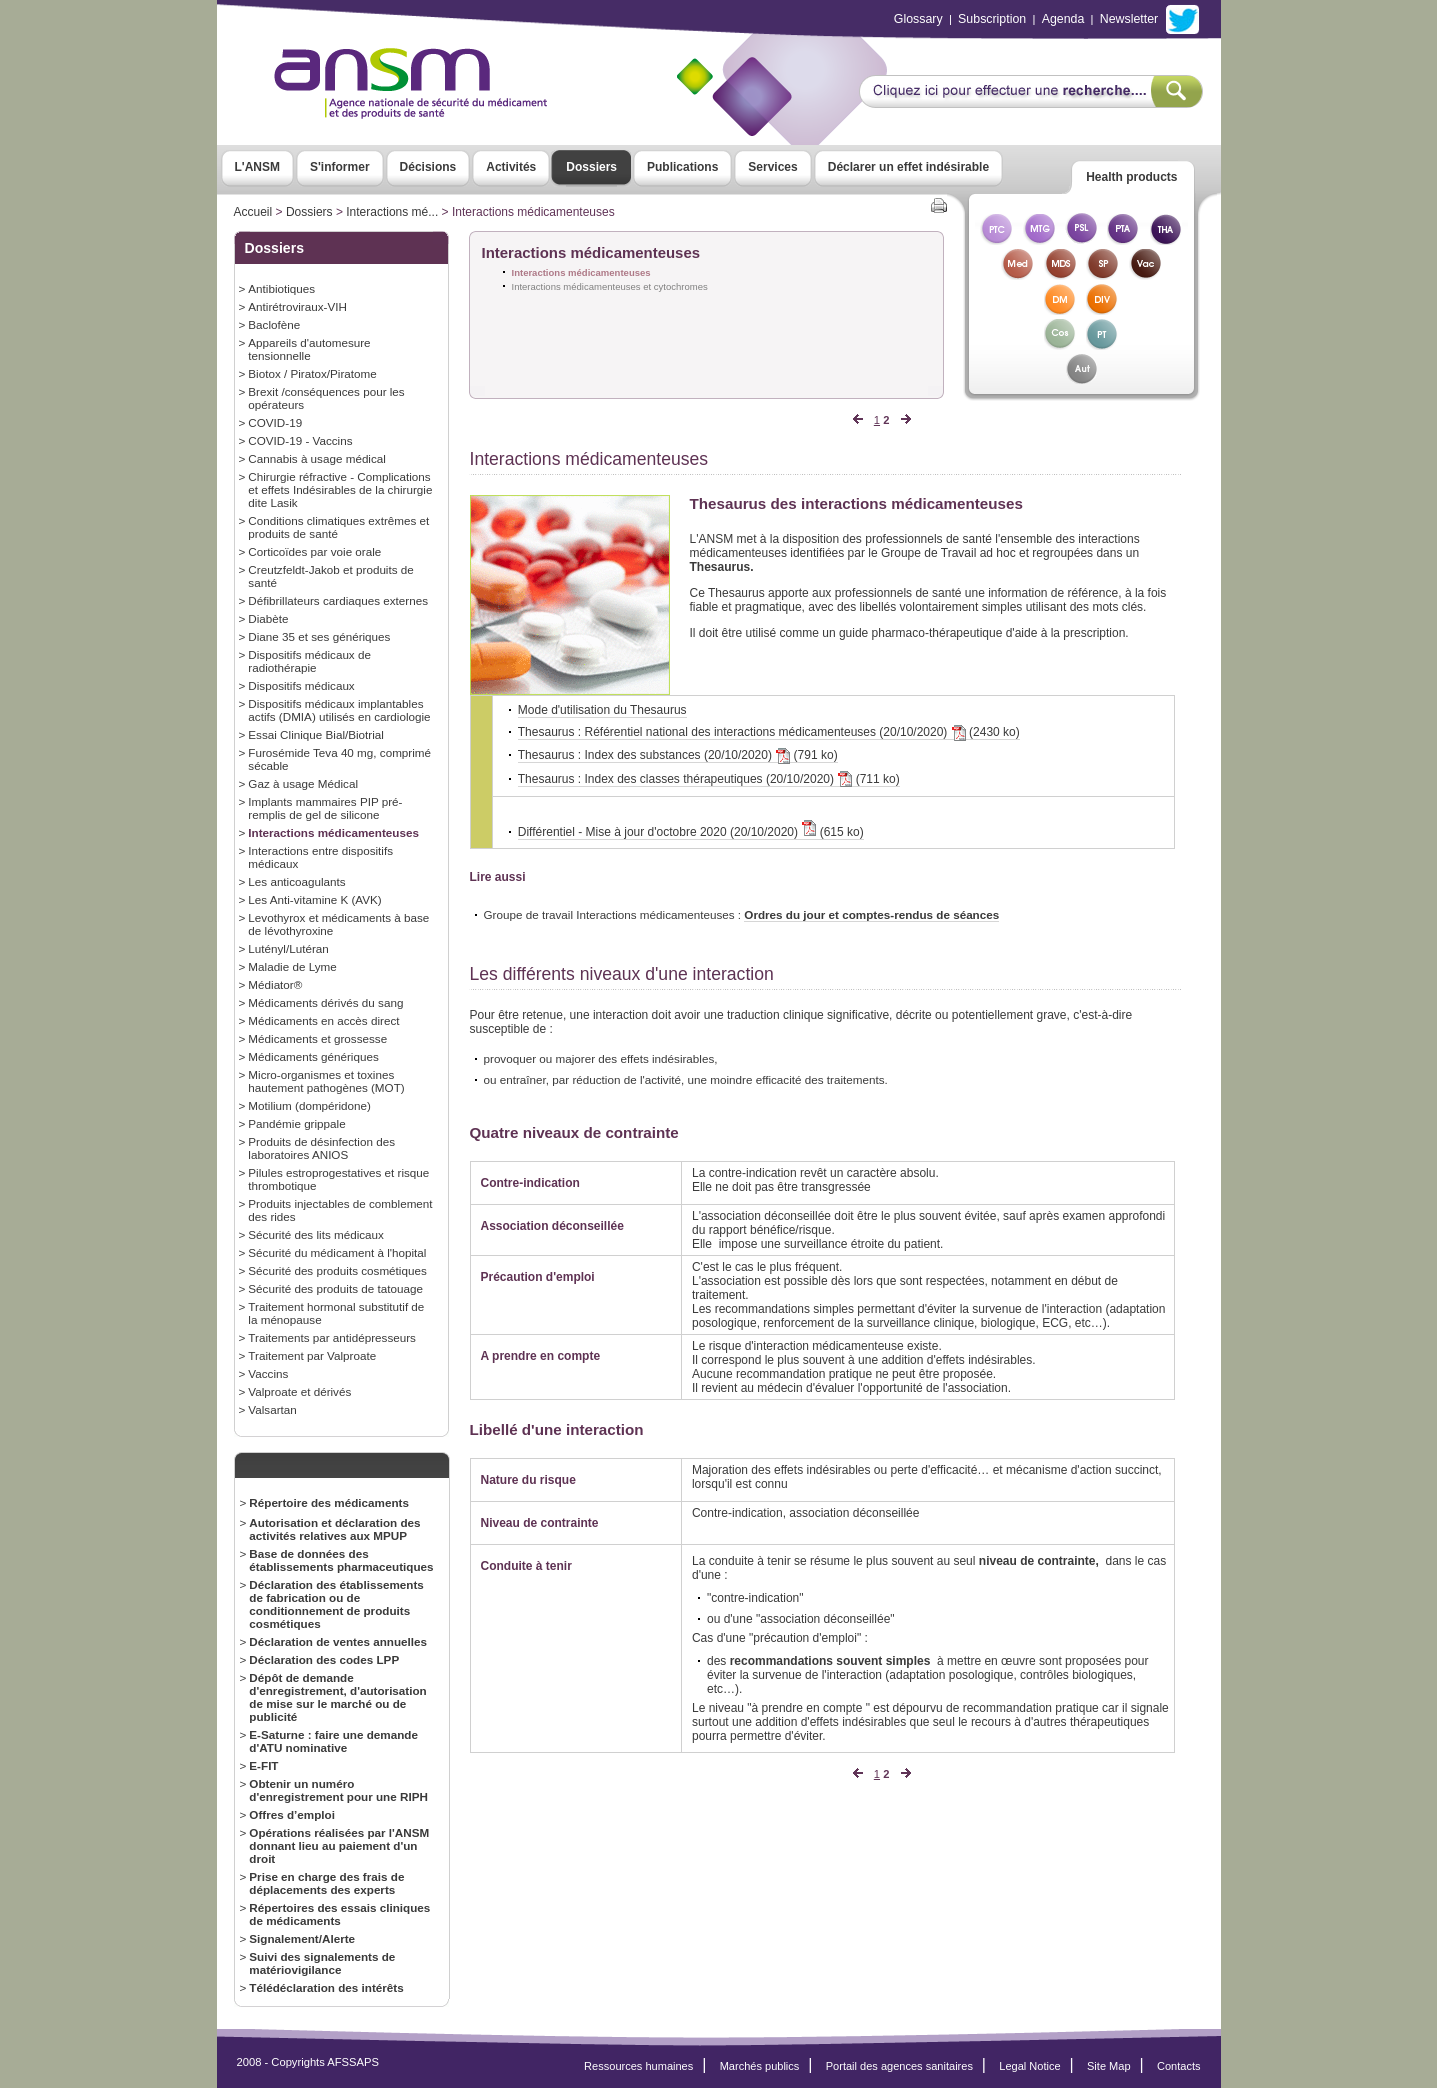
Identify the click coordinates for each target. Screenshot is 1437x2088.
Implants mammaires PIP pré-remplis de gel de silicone (325, 808)
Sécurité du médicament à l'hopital (337, 1252)
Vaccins (268, 1373)
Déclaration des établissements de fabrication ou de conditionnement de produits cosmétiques (336, 1604)
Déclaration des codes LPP (324, 1659)
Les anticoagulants (296, 881)
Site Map (1109, 2066)
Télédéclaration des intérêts (326, 1987)
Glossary (918, 19)
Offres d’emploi (292, 1814)
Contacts (1179, 2066)
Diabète (268, 618)
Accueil (253, 212)
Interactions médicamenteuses (333, 832)
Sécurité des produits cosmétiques (337, 1270)
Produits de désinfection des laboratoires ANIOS (321, 1148)
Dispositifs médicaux (301, 685)
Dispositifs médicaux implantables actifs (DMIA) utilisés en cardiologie (339, 710)
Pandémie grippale (296, 1123)
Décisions (428, 167)
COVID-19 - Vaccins (300, 440)
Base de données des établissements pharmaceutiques (341, 1560)
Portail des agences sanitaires (899, 2066)
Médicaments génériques (313, 1056)
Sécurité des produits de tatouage (335, 1288)
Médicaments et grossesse (317, 1038)
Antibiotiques (281, 288)
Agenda (1063, 19)
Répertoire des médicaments (329, 1502)
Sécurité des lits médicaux (316, 1234)
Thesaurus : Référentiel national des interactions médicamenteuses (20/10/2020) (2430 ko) (769, 732)
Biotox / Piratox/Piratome (312, 373)
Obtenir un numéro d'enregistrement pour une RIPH (338, 1790)
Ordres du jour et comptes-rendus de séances (871, 914)
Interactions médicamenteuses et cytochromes (610, 286)
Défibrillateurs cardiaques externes (338, 600)
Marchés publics (760, 2066)
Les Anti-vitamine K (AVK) (314, 899)
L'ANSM (258, 167)
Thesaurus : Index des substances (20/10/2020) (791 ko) (678, 755)
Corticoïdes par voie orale (314, 551)
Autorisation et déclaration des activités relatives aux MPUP (334, 1529)
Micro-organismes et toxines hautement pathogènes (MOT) (326, 1081)
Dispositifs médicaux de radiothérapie (309, 661)
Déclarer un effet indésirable (908, 167)
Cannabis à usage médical (317, 458)
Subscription (992, 19)
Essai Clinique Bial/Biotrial (316, 734)
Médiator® (275, 984)
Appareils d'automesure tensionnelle (309, 349)
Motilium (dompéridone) (309, 1105)
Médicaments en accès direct (323, 1020)
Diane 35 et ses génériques (319, 636)
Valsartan (272, 1409)
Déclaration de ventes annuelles (338, 1641)
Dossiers (591, 167)
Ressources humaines (638, 2066)
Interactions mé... (392, 212)
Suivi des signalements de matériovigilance (322, 1963)
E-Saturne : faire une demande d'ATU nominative (333, 1741)
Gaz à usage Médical (303, 783)
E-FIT (263, 1765)
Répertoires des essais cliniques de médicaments (339, 1914)
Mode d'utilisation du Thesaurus (602, 710)
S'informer (340, 167)
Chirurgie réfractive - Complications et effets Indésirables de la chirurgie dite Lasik (340, 489)
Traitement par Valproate (312, 1355)
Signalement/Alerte (302, 1938)
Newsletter (1129, 19)
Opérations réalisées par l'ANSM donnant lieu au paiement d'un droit (339, 1845)
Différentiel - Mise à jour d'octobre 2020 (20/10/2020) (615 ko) (691, 832)
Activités (511, 167)
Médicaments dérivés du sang (325, 1002)
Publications (682, 167)
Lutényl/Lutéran (288, 948)
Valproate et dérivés (299, 1391)
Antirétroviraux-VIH (297, 306)
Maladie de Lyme (292, 966)
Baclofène (274, 324)
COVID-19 (275, 422)
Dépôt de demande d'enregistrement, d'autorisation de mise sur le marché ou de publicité (337, 1697)
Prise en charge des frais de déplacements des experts (326, 1883)
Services (772, 167)
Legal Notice (1029, 2066)
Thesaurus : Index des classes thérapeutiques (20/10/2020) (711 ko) (709, 779)
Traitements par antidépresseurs (332, 1337)
